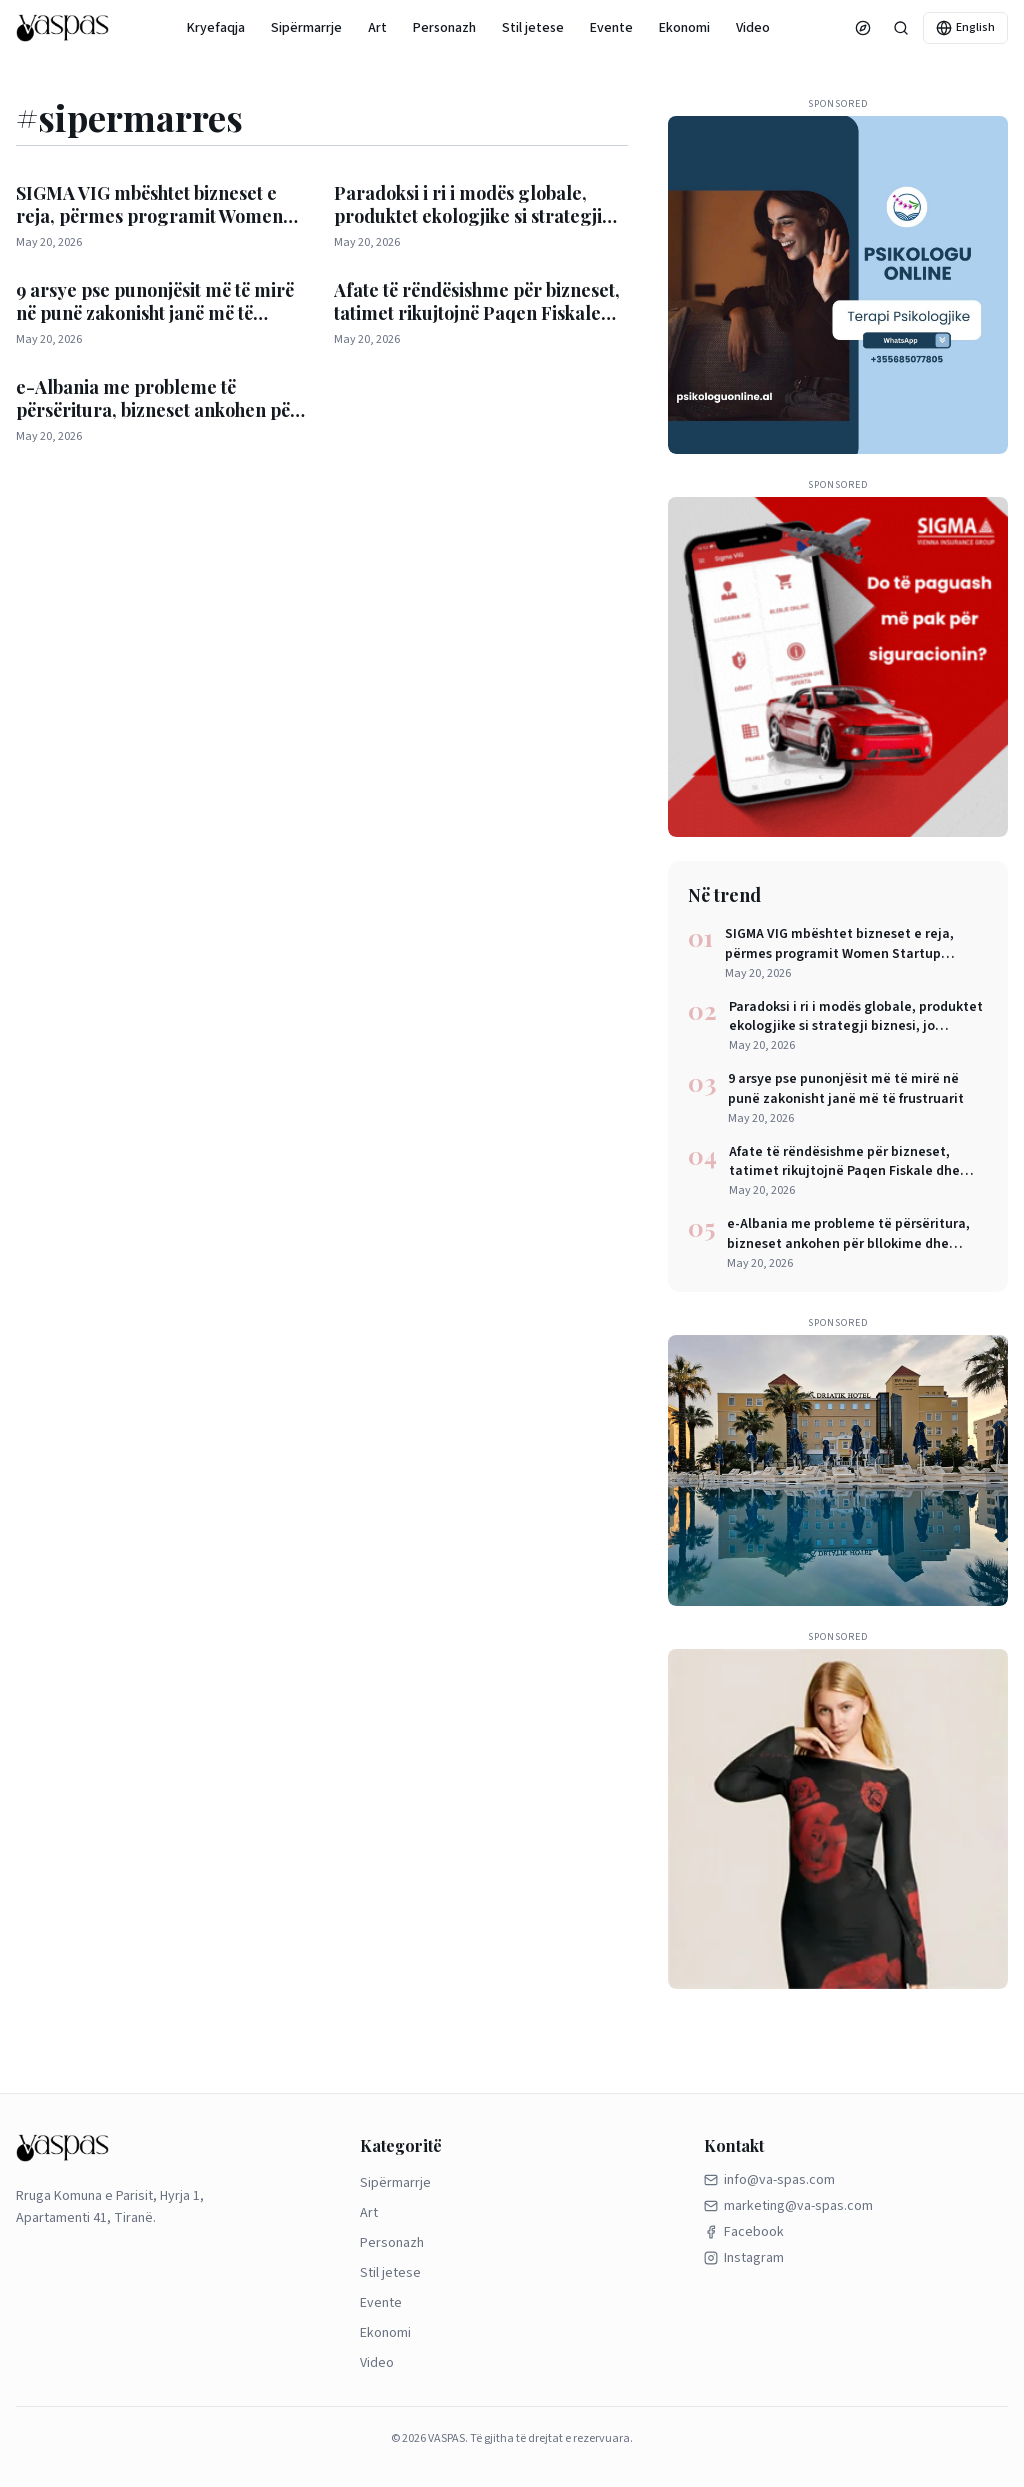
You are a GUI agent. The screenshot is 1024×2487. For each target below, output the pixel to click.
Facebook (744, 2232)
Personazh (444, 28)
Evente (611, 28)
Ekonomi (684, 28)
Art (377, 28)
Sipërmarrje (306, 28)
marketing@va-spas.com (788, 2206)
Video (753, 28)
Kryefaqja (216, 28)
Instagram (744, 2258)
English (965, 27)
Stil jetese (533, 28)
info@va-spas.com (769, 2180)
